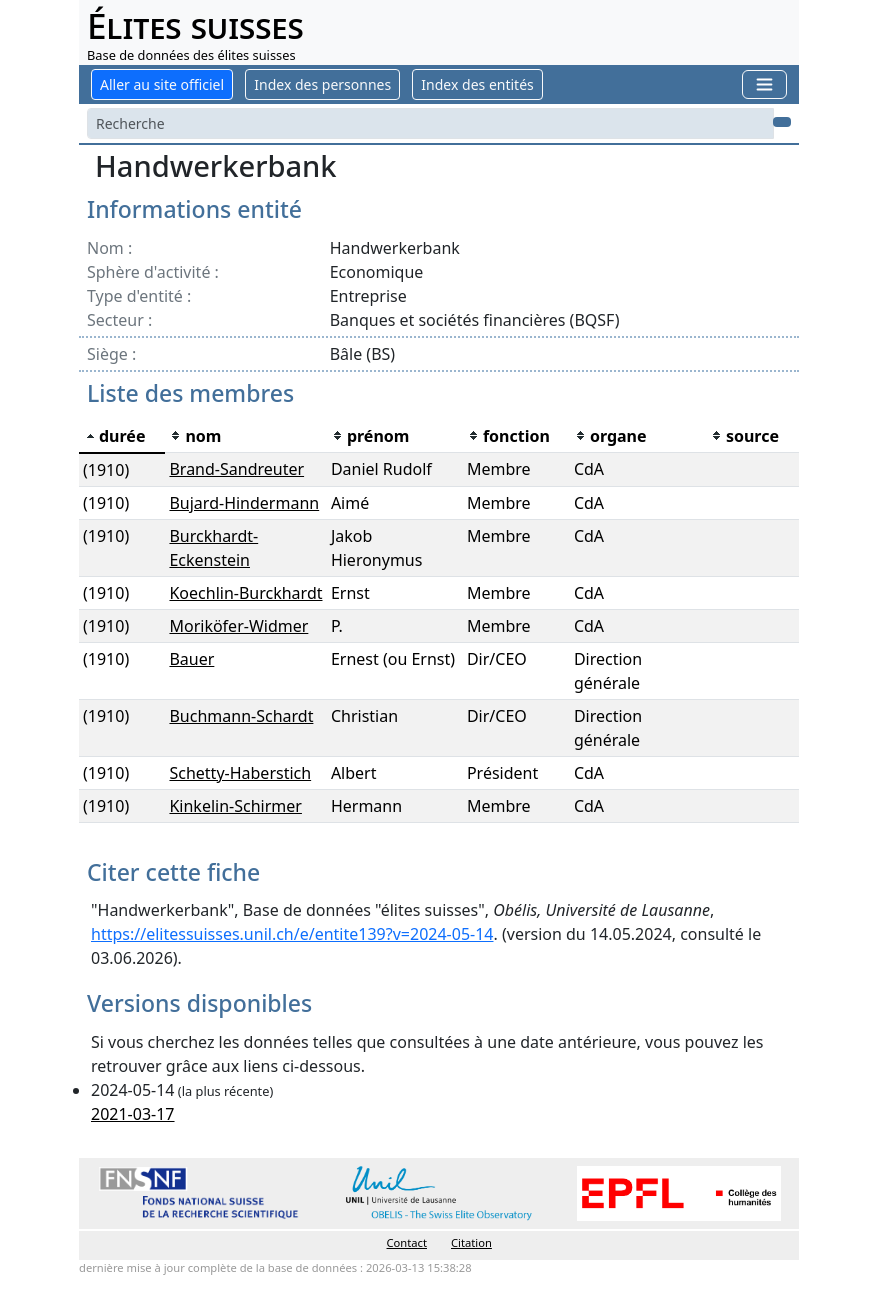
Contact (407, 1242)
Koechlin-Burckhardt (245, 593)
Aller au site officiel (162, 84)
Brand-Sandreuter (236, 469)
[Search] (430, 123)
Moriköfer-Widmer (238, 626)
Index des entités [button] (477, 84)
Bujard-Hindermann (244, 503)
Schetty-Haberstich (240, 773)
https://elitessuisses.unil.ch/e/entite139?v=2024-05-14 (292, 934)
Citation (471, 1242)
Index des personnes (322, 84)
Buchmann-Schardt (241, 716)
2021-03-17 (133, 1114)
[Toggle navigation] (764, 84)
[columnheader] (122, 436)
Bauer (191, 659)
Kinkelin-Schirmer (235, 806)
